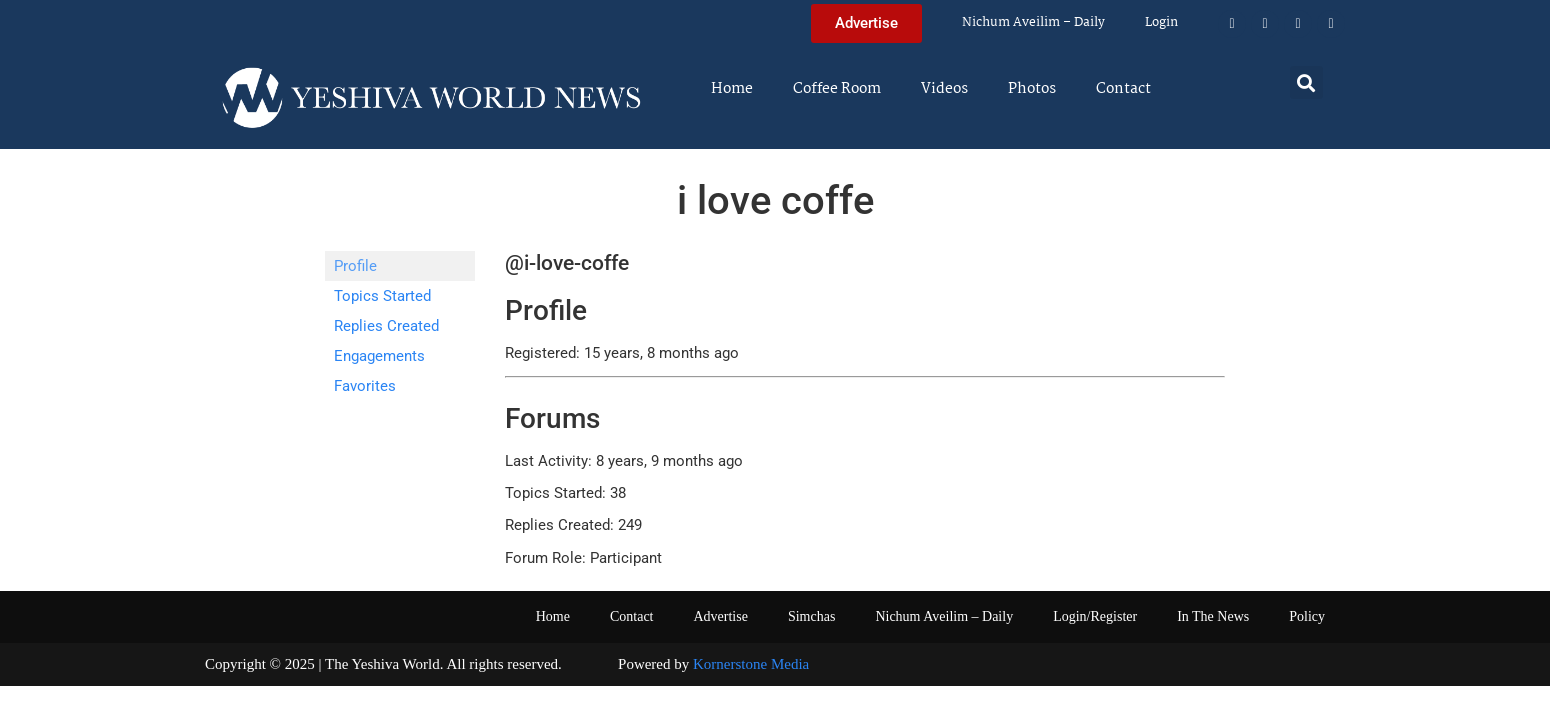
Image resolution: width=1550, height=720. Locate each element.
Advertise (720, 616)
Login (1161, 22)
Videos (944, 89)
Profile (355, 266)
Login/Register (1095, 616)
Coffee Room (837, 89)
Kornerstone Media (751, 664)
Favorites (365, 386)
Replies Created (386, 326)
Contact (1123, 89)
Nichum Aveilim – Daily (1033, 22)
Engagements (379, 356)
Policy (1307, 616)
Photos (1032, 89)
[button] (1306, 82)
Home (732, 89)
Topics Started (382, 296)
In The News (1213, 616)
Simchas (811, 616)
